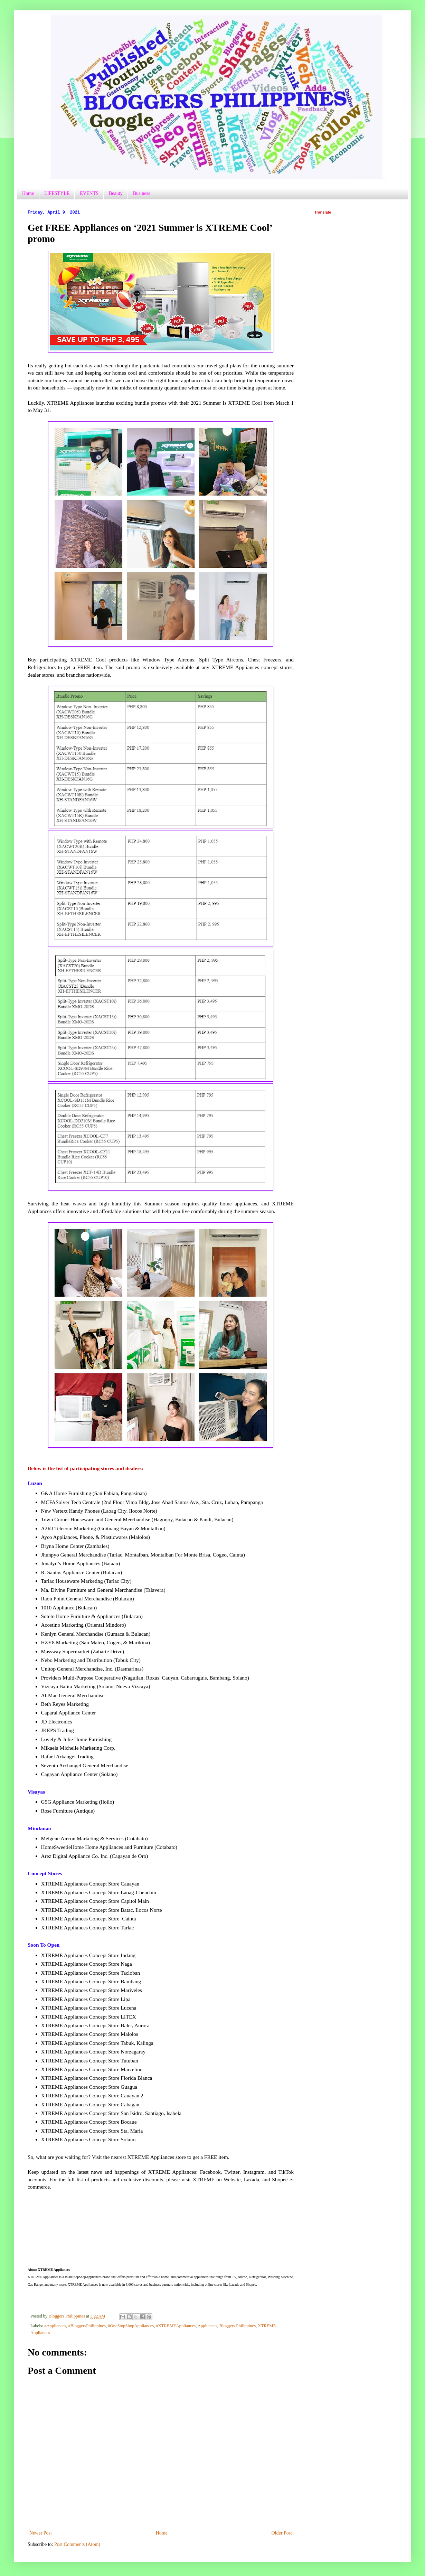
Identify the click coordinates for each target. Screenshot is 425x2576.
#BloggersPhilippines (86, 2325)
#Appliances (55, 2325)
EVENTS (89, 193)
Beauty (116, 193)
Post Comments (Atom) (77, 2544)
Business (141, 193)
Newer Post (40, 2533)
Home (28, 193)
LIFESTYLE (56, 193)
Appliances (207, 2325)
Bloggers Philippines (237, 2325)
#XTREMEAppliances (176, 2325)
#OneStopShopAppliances (131, 2325)
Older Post (282, 2533)
